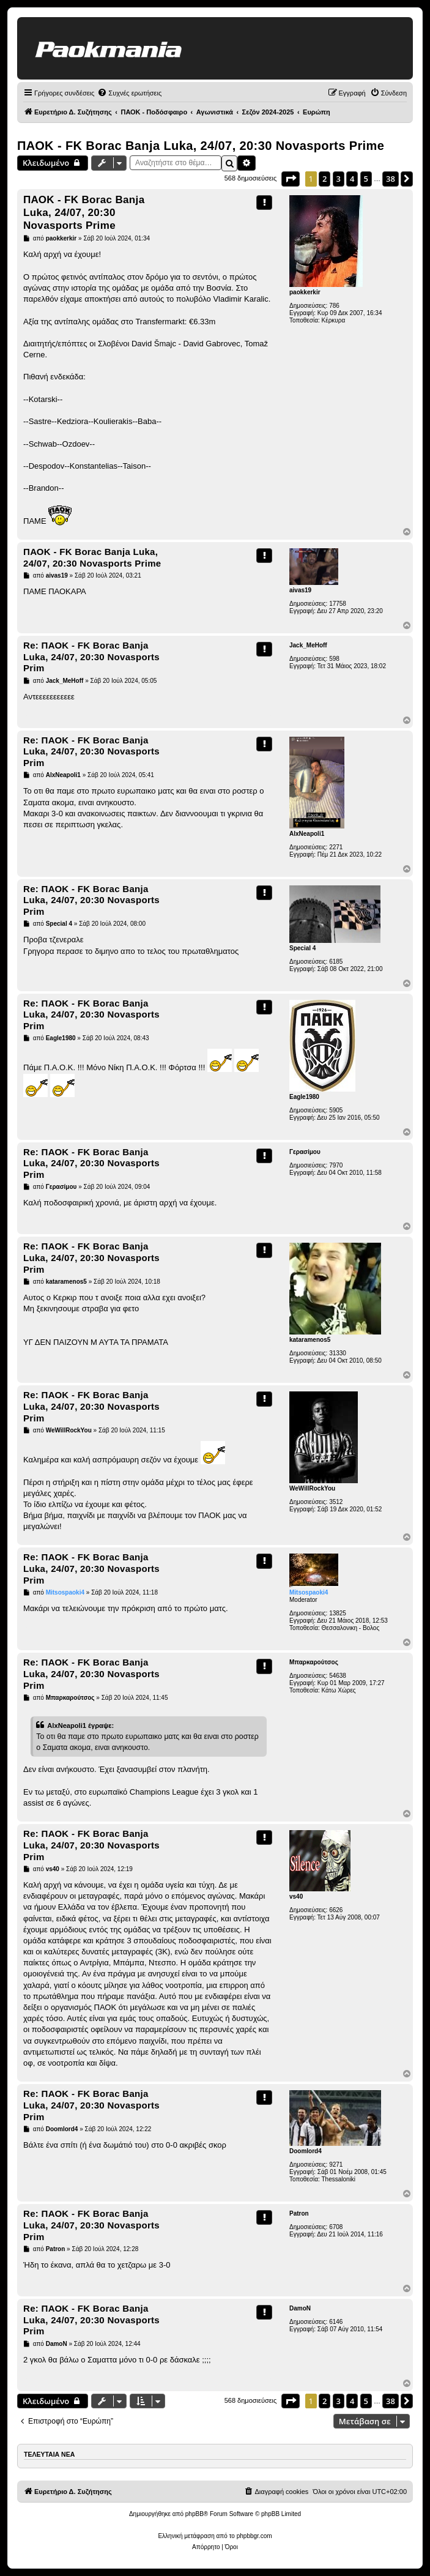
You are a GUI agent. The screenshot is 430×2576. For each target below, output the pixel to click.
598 (334, 658)
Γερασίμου (305, 1151)
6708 (336, 2227)
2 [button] (324, 178)
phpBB (194, 2514)
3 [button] (338, 178)
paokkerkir (305, 292)
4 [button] (352, 178)
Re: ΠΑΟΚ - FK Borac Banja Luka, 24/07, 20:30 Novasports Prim (91, 657)
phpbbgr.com (254, 2536)
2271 (336, 847)
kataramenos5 (309, 1339)
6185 (336, 961)
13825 (337, 1613)
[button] (290, 178)
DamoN (300, 2308)
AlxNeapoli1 (306, 833)
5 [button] (366, 178)
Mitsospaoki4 (308, 1592)
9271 (336, 2164)
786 (334, 305)
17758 (337, 603)
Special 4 (302, 948)
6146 (336, 2321)
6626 (336, 1910)
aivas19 (300, 590)
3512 (336, 1501)
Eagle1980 (304, 1096)
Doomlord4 (305, 2151)
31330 (337, 1353)
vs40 (296, 1896)
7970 (336, 1165)
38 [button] (390, 178)
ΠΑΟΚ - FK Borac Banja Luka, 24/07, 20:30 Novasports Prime (200, 145)
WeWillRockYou (312, 1488)
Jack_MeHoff (308, 645)
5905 (336, 1110)
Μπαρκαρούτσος (313, 1662)
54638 (337, 1675)
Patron (299, 2213)
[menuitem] (129, 93)
